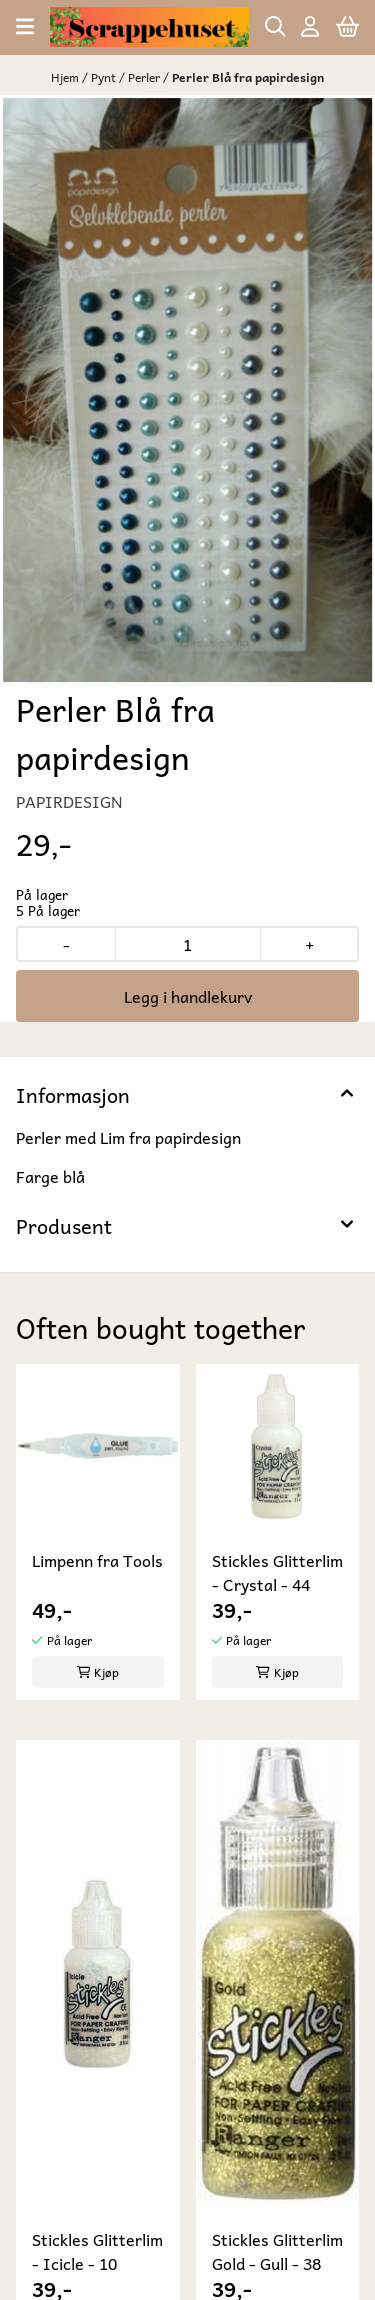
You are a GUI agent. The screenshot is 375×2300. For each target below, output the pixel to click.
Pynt (105, 77)
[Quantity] (187, 944)
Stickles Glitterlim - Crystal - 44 (277, 1572)
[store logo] (149, 27)
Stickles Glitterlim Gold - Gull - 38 (277, 2251)
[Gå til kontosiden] (310, 26)
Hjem (66, 77)
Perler (145, 77)
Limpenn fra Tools (97, 1560)
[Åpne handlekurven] (347, 26)
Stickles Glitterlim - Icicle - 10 (97, 2251)
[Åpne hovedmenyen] (25, 26)
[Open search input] (275, 26)
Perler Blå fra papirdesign (248, 77)
